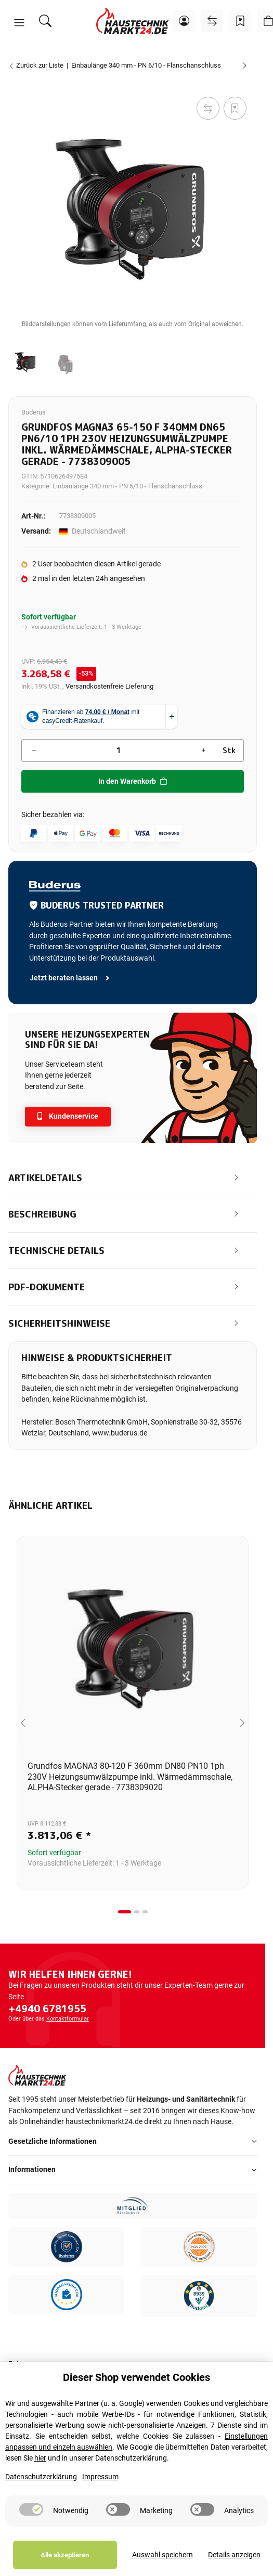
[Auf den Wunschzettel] (235, 108)
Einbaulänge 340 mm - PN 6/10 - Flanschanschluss (127, 486)
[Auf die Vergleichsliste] (208, 108)
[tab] (124, 1911)
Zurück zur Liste (35, 65)
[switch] (31, 2509)
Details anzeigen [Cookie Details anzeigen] (234, 2555)
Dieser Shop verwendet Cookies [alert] (136, 2377)
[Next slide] (242, 1723)
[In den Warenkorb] (16, 82)
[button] (19, 23)
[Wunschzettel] (240, 21)
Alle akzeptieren (65, 2555)
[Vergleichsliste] (212, 21)
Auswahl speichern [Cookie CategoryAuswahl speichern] (162, 2555)
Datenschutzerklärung (41, 2477)
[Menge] (118, 750)
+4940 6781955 (47, 2008)
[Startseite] (132, 21)
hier (40, 2458)
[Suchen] (45, 21)
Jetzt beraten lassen (70, 978)
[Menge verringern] (34, 750)
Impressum (100, 2477)
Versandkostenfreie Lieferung (109, 686)
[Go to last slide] (23, 1723)
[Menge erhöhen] (203, 750)
